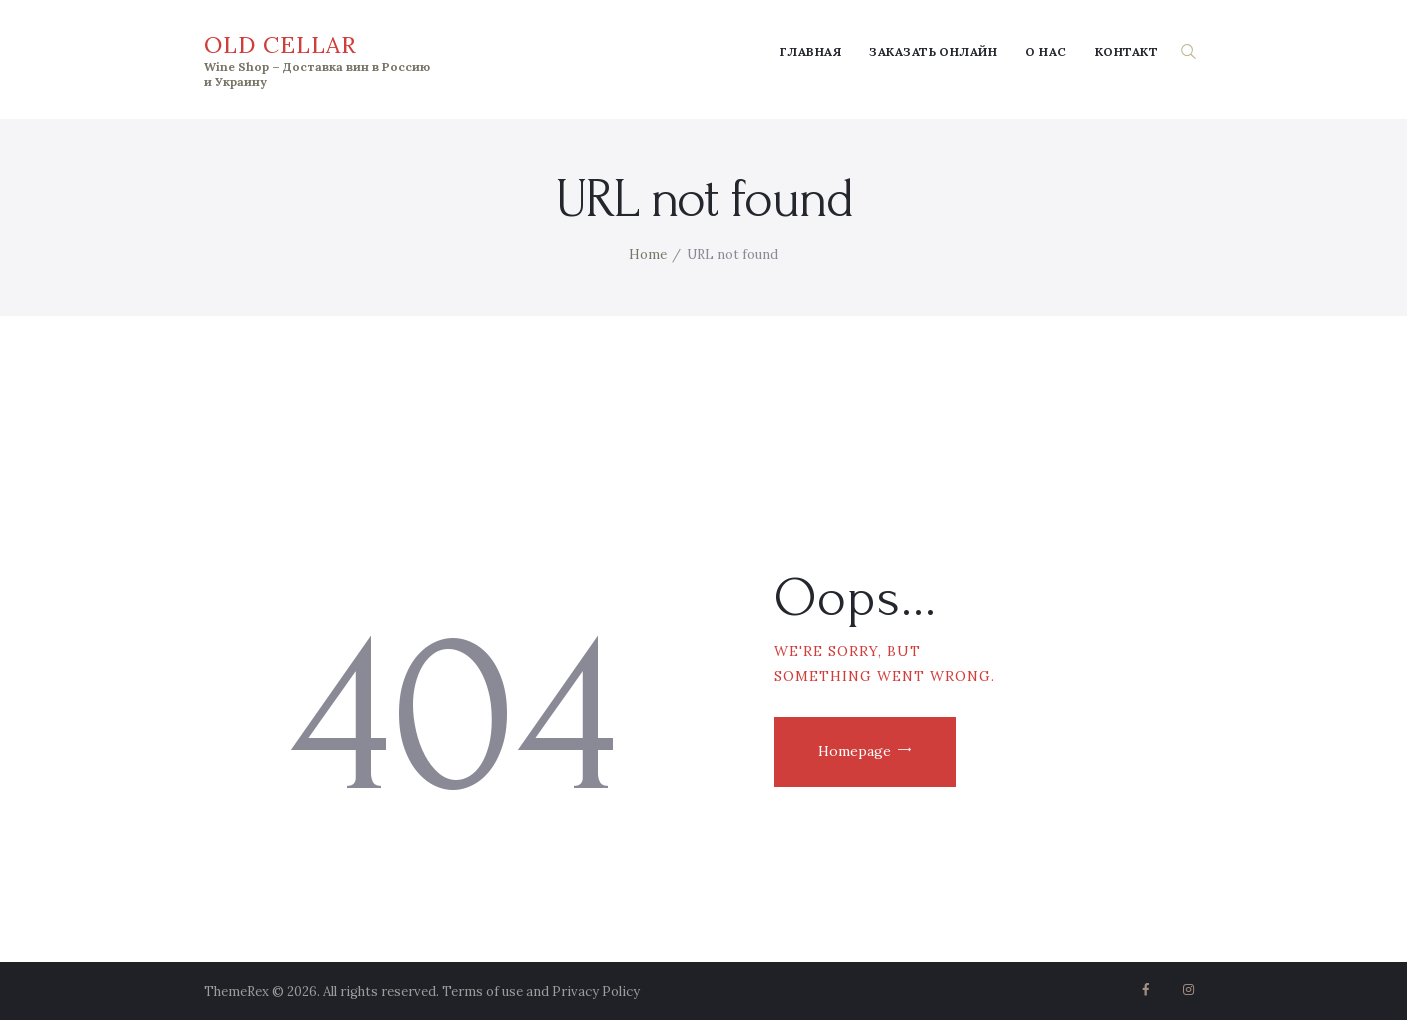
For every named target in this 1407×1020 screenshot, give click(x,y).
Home (648, 254)
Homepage (854, 751)
